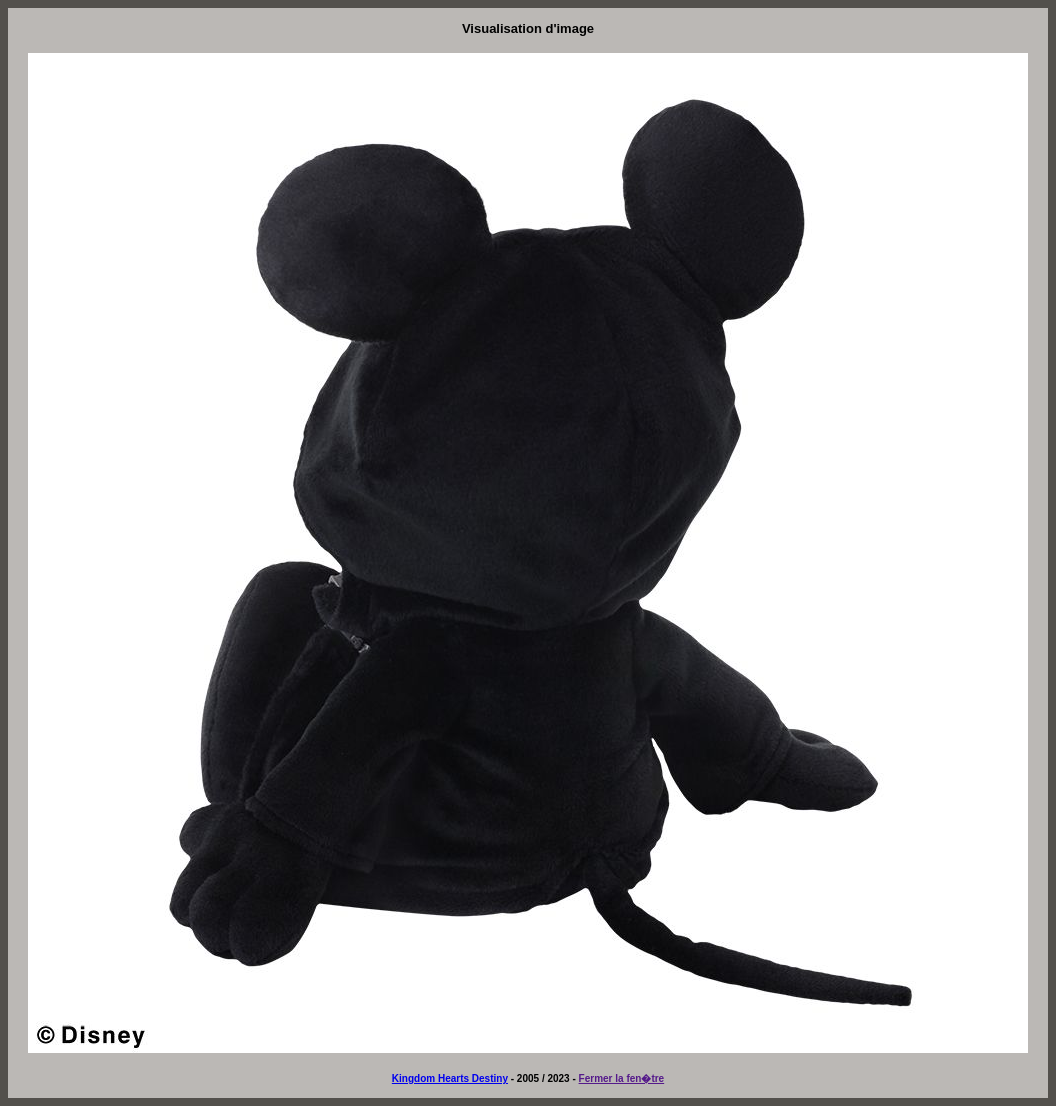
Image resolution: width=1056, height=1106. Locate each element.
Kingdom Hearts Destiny (450, 1078)
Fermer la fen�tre (622, 1078)
